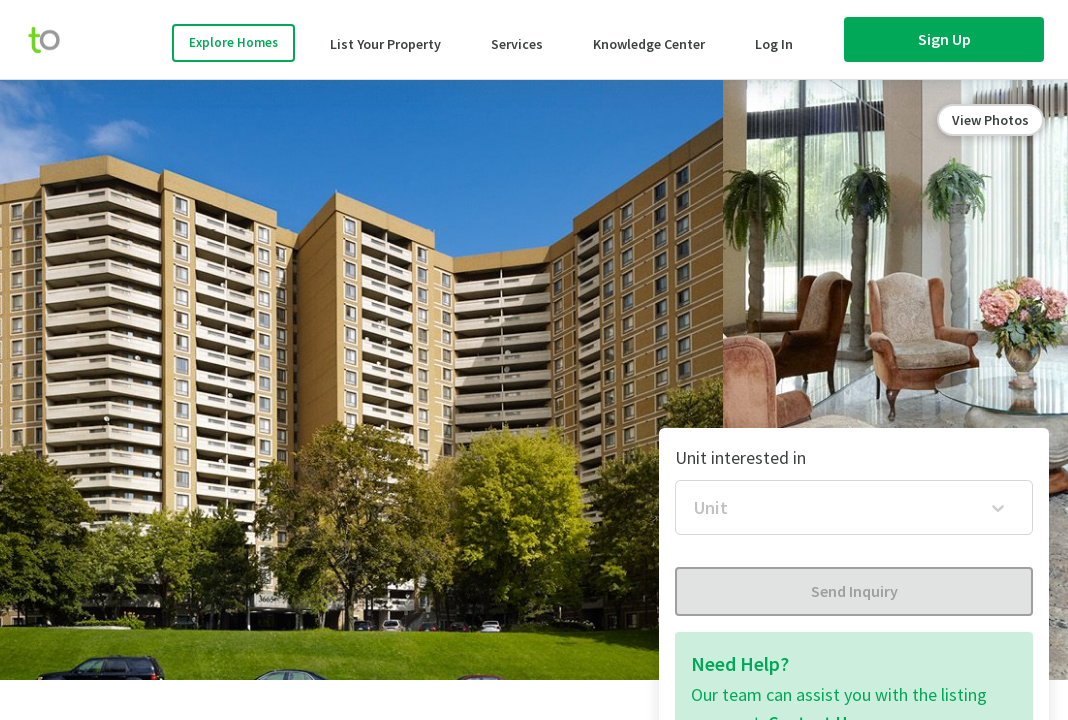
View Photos (990, 120)
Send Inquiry (854, 591)
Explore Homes (233, 42)
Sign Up (944, 39)
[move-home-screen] (54, 40)
